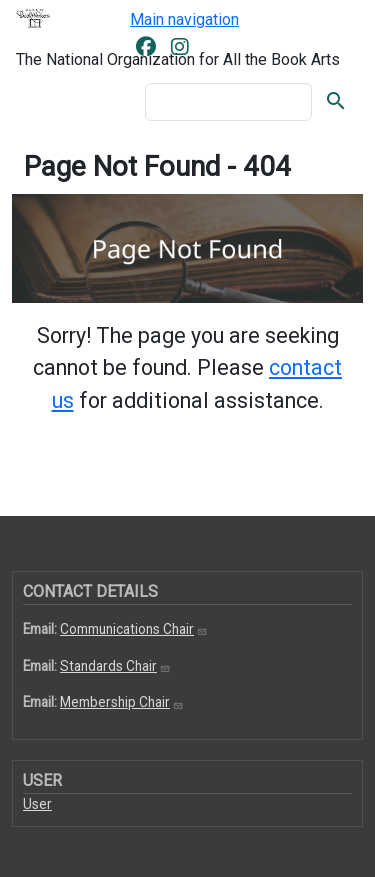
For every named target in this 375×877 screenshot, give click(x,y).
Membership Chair (122, 702)
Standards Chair (115, 666)
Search (336, 101)
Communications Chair (134, 629)
